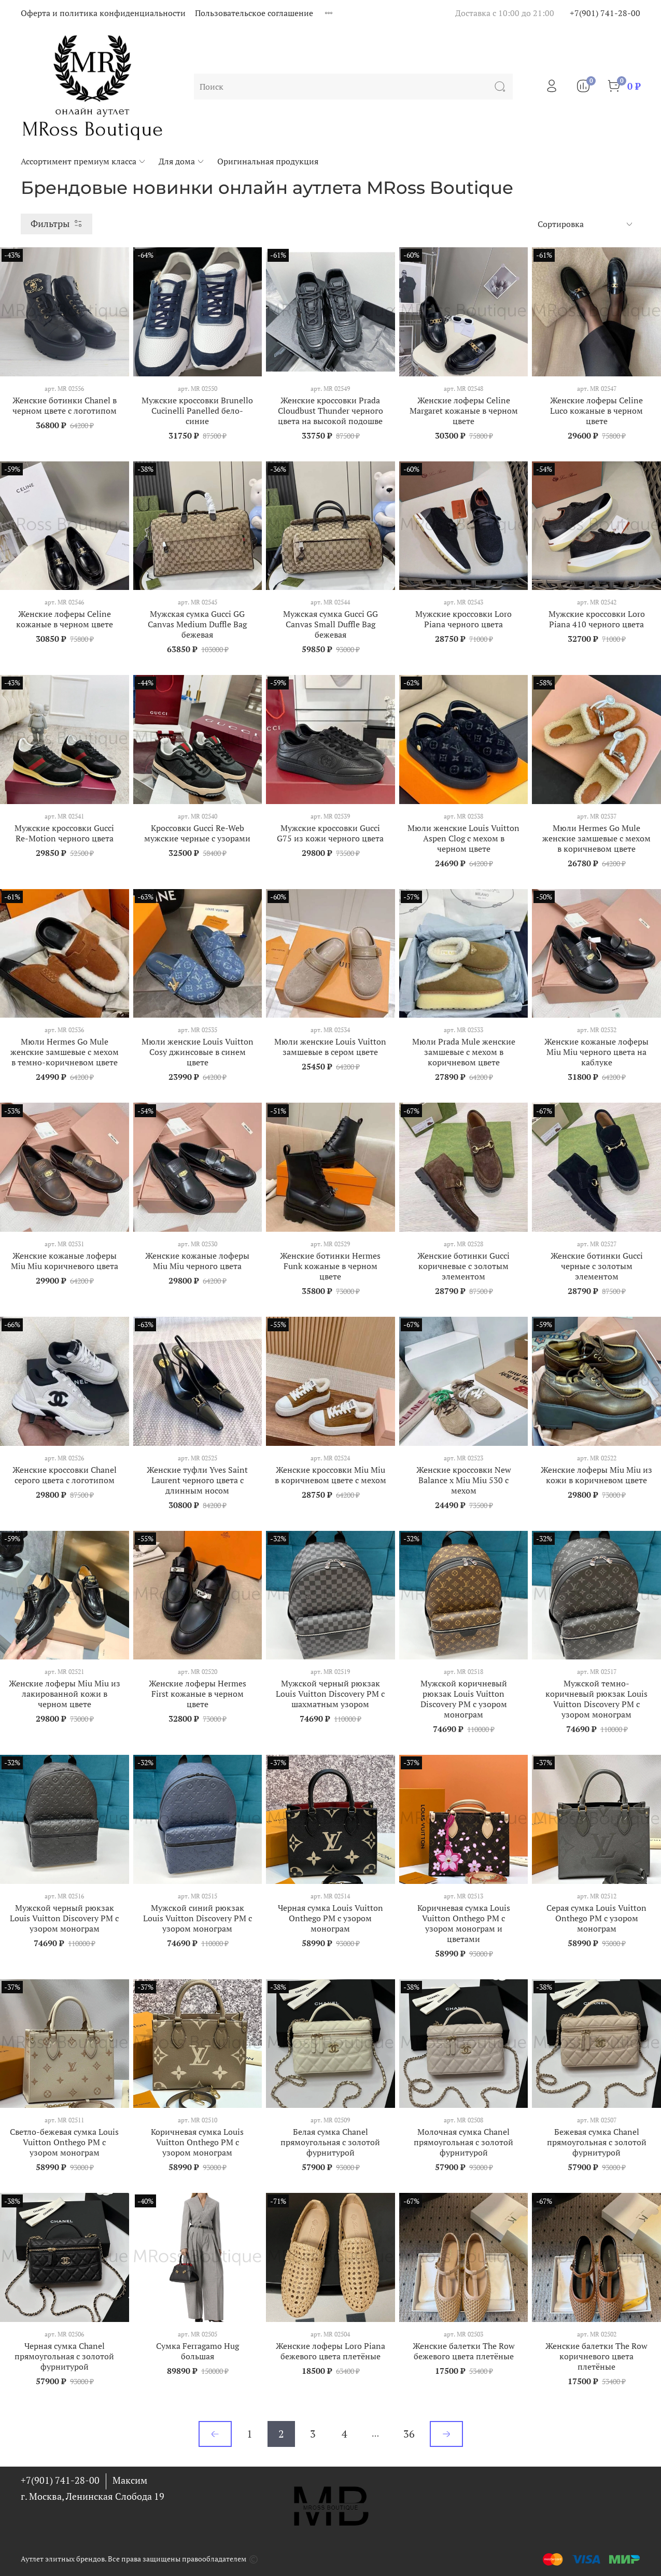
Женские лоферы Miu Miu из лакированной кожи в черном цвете (64, 1694)
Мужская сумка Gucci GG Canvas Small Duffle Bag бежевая (330, 624)
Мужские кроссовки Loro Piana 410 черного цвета (597, 619)
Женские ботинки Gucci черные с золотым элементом (597, 1266)
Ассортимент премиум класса (83, 161)
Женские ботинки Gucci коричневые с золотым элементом (463, 1266)
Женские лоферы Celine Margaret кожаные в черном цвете (464, 411)
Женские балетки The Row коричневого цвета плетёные (596, 2356)
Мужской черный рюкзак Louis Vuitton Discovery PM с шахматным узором (330, 1694)
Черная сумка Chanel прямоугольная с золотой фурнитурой (64, 2356)
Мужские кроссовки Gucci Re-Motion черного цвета (64, 833)
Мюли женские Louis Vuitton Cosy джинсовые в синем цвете (198, 1052)
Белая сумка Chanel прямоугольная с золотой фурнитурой (330, 2142)
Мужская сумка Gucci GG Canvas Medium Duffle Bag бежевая (197, 624)
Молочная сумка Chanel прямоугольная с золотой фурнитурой (463, 2142)
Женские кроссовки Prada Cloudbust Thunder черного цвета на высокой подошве (330, 411)
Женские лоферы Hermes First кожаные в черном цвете (197, 1694)
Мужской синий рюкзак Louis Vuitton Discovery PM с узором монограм (197, 1918)
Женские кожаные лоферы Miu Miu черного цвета (197, 1261)
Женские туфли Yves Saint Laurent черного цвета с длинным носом (197, 1480)
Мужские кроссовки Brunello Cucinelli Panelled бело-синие (197, 411)
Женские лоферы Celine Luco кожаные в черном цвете (596, 411)
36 (409, 2434)
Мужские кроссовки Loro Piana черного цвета (463, 619)
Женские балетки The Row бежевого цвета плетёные (464, 2351)
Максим (129, 2480)
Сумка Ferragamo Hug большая (197, 2351)
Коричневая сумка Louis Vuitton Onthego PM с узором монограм (197, 2142)
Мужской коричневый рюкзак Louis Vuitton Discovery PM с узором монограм (463, 1699)
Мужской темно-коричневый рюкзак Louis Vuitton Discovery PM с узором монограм (596, 1699)
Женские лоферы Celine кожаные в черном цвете (64, 619)
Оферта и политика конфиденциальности (103, 13)
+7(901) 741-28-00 (605, 13)
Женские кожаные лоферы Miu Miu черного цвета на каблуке (596, 1052)
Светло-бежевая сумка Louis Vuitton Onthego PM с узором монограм (64, 2142)
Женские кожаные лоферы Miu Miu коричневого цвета (64, 1261)
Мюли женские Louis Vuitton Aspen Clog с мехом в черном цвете (463, 838)
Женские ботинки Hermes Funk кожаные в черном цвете (330, 1266)
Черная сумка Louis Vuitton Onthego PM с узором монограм (330, 1918)
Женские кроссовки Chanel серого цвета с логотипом (64, 1475)
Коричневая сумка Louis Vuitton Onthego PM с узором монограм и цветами (463, 1923)
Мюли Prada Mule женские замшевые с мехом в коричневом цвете (463, 1052)
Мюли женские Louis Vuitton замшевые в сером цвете (330, 1047)
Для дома (182, 161)
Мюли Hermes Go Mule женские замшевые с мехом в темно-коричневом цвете (64, 1052)
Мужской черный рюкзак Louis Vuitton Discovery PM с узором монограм (64, 1918)
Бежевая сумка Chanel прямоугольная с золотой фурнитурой (596, 2142)
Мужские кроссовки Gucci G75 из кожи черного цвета (330, 833)
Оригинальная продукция (267, 161)
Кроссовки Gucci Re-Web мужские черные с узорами (197, 833)
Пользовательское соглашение (254, 13)
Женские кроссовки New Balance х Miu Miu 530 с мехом (463, 1480)
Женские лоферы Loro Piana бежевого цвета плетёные (330, 2351)
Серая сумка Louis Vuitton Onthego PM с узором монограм (596, 1918)
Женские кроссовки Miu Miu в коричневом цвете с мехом (330, 1475)
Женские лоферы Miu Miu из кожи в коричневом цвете (596, 1475)
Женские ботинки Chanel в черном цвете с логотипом (64, 405)
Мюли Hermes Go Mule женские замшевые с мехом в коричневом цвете (596, 838)
